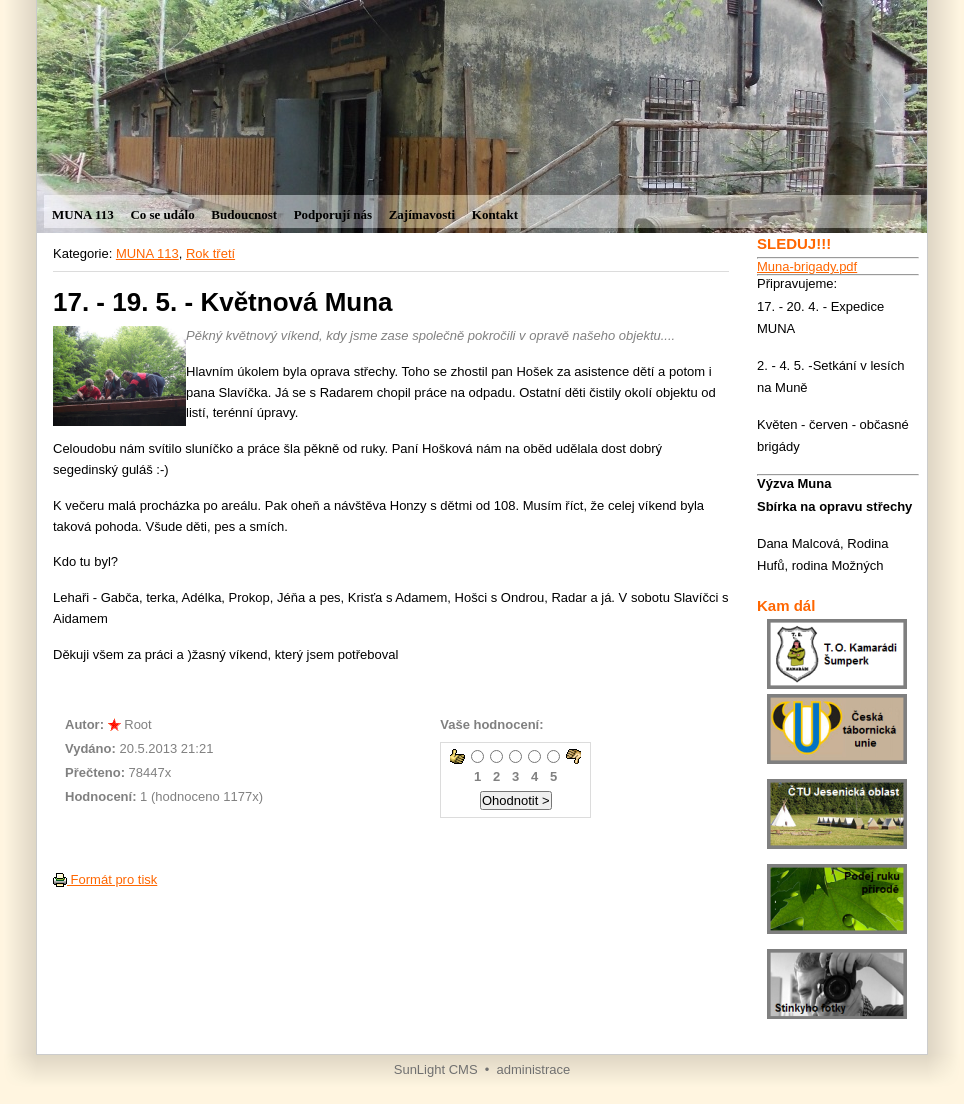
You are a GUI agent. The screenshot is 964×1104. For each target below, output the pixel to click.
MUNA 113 (83, 214)
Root (137, 724)
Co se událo (162, 214)
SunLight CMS (436, 1069)
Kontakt (495, 214)
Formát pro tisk (105, 879)
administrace (534, 1069)
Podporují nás (333, 214)
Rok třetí (210, 253)
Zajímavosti (422, 214)
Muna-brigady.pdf (807, 266)
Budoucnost (244, 214)
